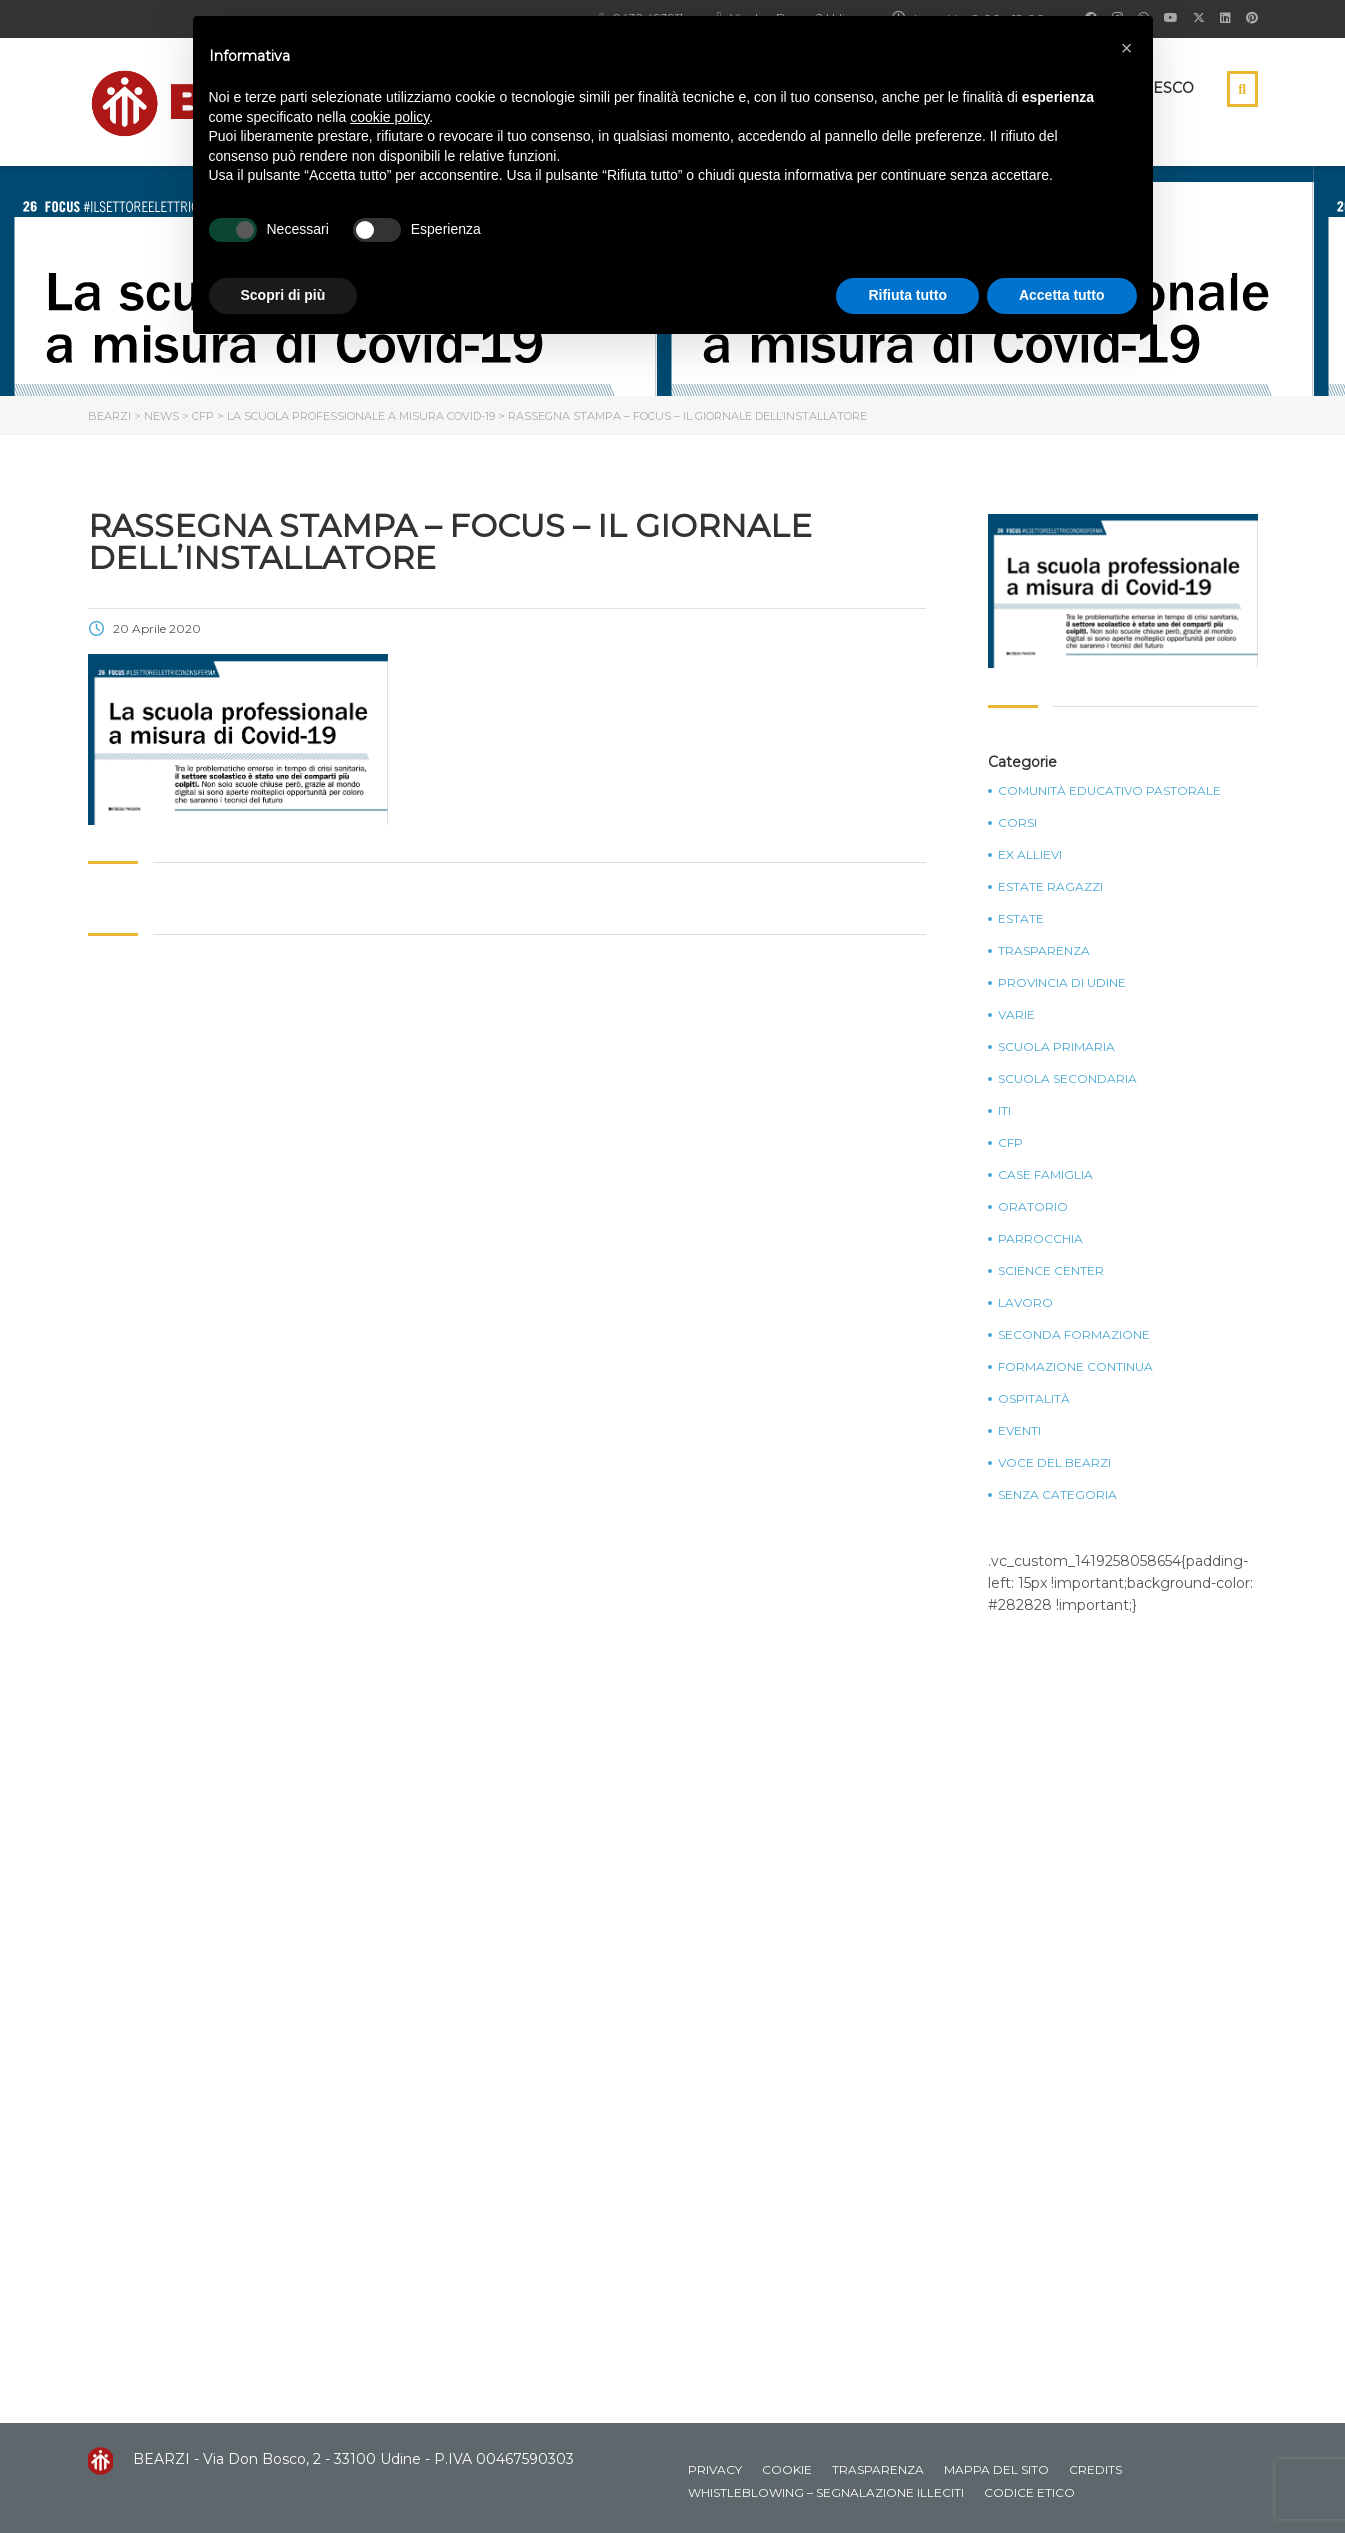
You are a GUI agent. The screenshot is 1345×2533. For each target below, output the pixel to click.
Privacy (715, 2469)
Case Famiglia (1045, 1175)
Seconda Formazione (1074, 1335)
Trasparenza (1044, 951)
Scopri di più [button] (283, 295)
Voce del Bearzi (1054, 1463)
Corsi (1017, 823)
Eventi (1019, 1431)
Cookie (787, 2469)
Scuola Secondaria (1067, 1079)
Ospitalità (1034, 1399)
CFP (1010, 1143)
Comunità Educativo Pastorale (1109, 791)
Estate (1021, 919)
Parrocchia (1040, 1239)
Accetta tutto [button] (1062, 295)
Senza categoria (1057, 1495)
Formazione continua (1075, 1367)
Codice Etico (1029, 2492)
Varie (1016, 1015)
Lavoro (1025, 1303)
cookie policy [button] (389, 117)
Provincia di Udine (1062, 983)
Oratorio (1033, 1207)
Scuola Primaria (1056, 1047)
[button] (1127, 48)
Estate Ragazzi (1050, 887)
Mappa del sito (996, 2469)
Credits (1095, 2469)
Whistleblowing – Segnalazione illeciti (826, 2492)
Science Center (1051, 1271)
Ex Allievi (1030, 855)
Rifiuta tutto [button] (907, 295)
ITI (1004, 1111)
